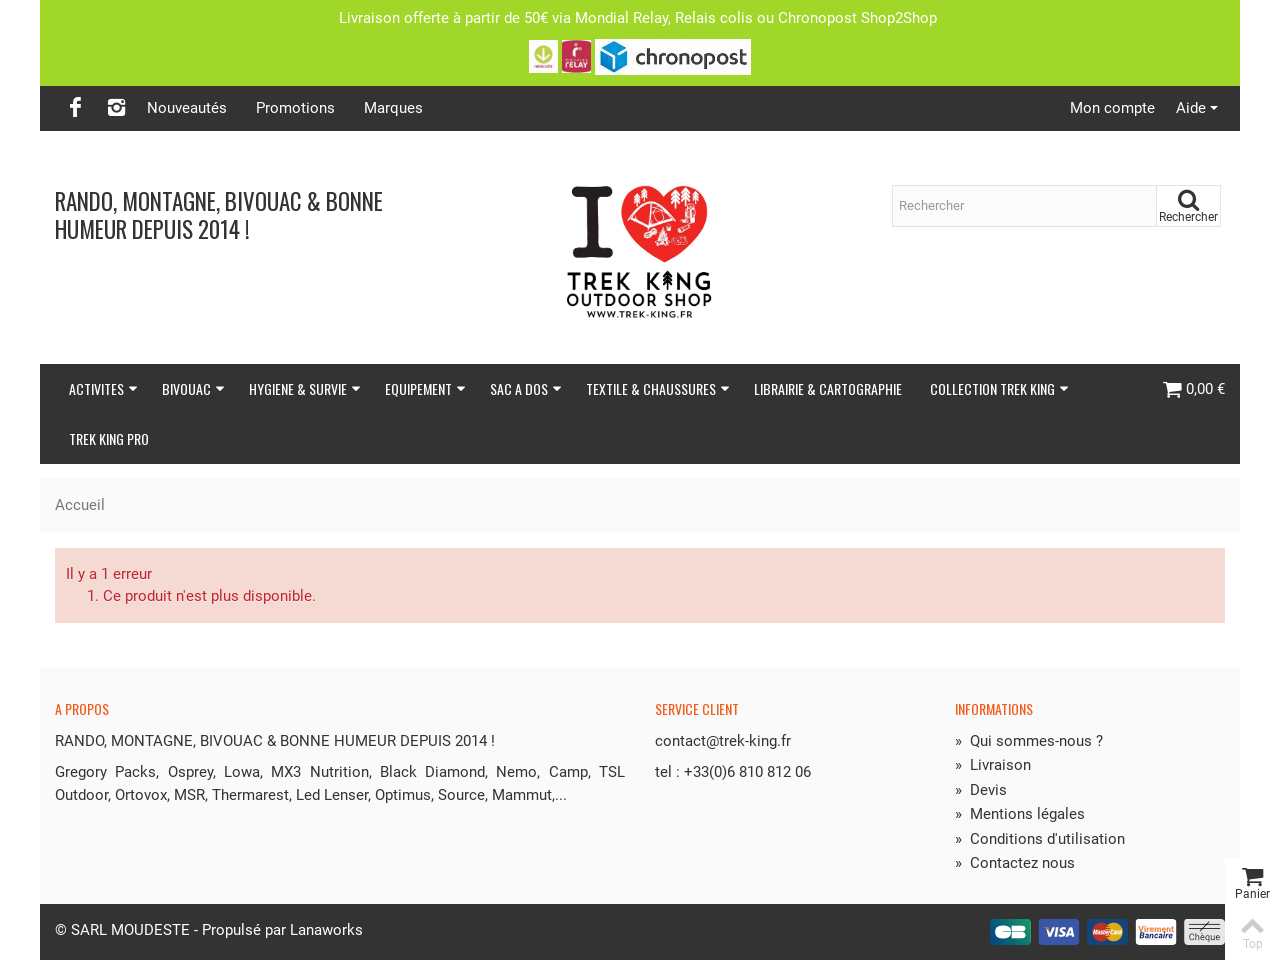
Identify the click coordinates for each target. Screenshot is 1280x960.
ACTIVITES (103, 388)
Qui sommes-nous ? (1029, 741)
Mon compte (1112, 108)
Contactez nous (1015, 863)
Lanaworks (326, 930)
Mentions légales (1020, 814)
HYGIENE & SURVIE (305, 388)
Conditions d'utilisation (1040, 839)
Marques (393, 108)
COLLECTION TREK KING (999, 388)
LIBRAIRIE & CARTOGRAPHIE (828, 388)
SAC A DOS (526, 388)
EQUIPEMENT (425, 388)
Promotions (295, 108)
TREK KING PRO (109, 438)
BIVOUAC (193, 388)
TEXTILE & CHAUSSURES (658, 388)
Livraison (993, 765)
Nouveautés (187, 108)
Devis (981, 790)
